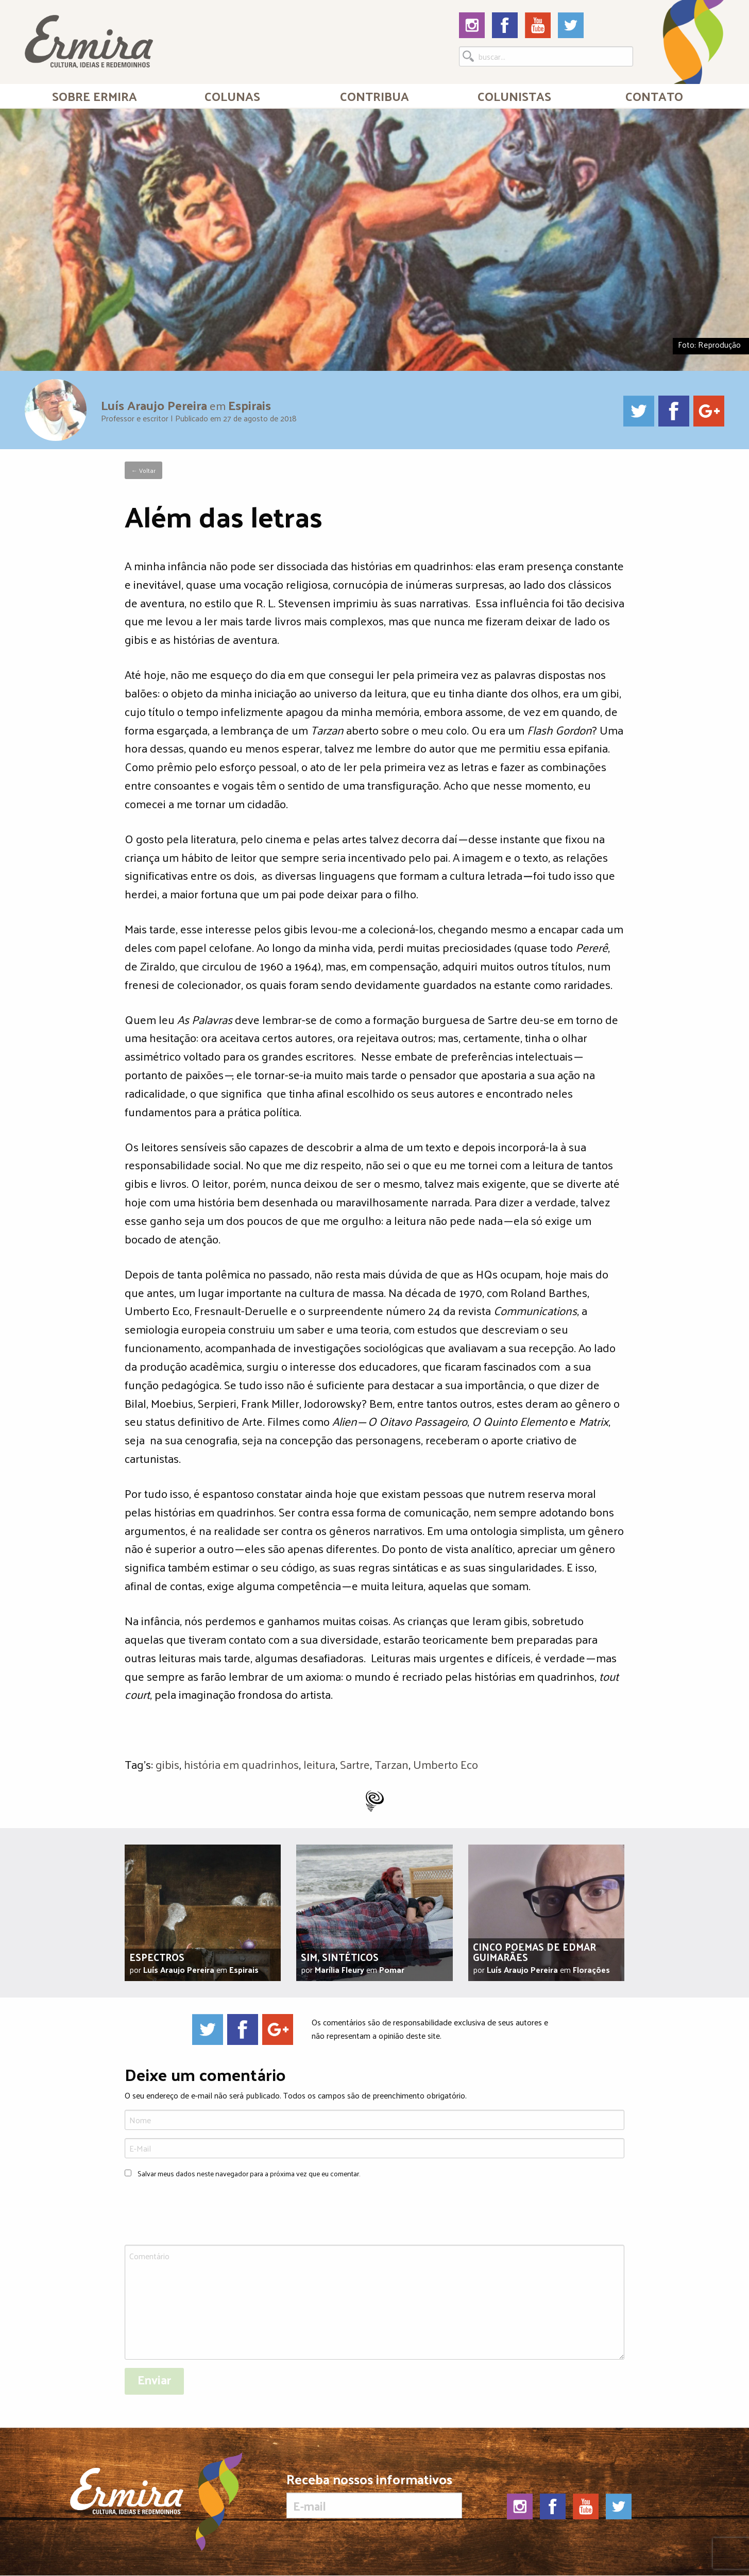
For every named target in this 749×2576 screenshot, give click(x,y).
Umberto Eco (445, 1764)
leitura (319, 1764)
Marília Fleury (339, 1969)
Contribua (374, 95)
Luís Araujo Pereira (154, 404)
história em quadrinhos (241, 1764)
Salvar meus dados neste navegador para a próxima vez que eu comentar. (249, 2173)
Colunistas (514, 95)
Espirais (249, 404)
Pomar (391, 1969)
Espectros (156, 1957)
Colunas (232, 95)
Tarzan (391, 1764)
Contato (654, 95)
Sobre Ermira (94, 95)
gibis (167, 1764)
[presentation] (203, 2213)
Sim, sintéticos (340, 1957)
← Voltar (143, 470)
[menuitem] (95, 96)
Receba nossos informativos (374, 2495)
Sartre (355, 1764)
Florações (591, 1969)
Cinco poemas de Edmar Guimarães (534, 1952)
